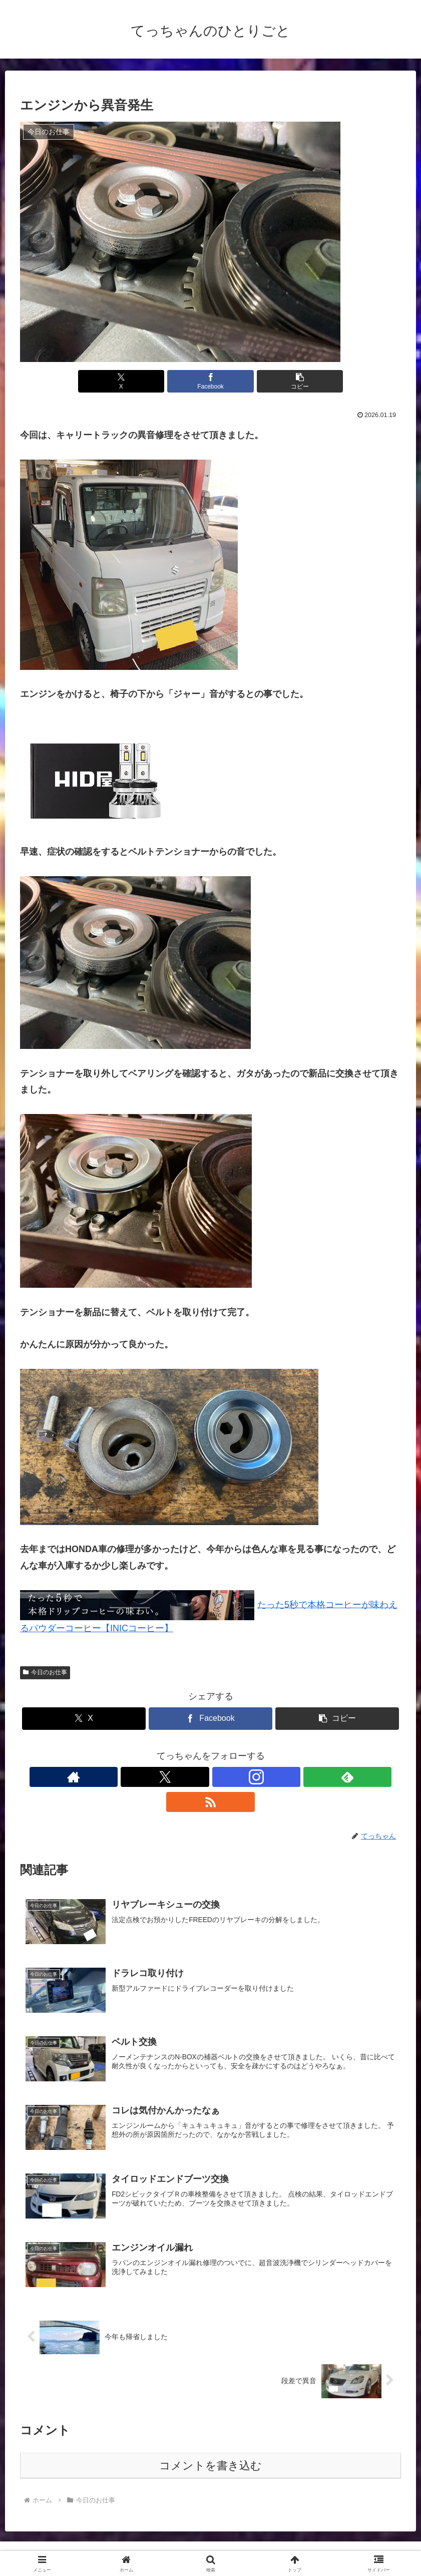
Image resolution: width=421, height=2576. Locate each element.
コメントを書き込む (210, 2442)
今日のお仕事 (45, 1672)
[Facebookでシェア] (210, 381)
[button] (274, 381)
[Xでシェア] (146, 381)
